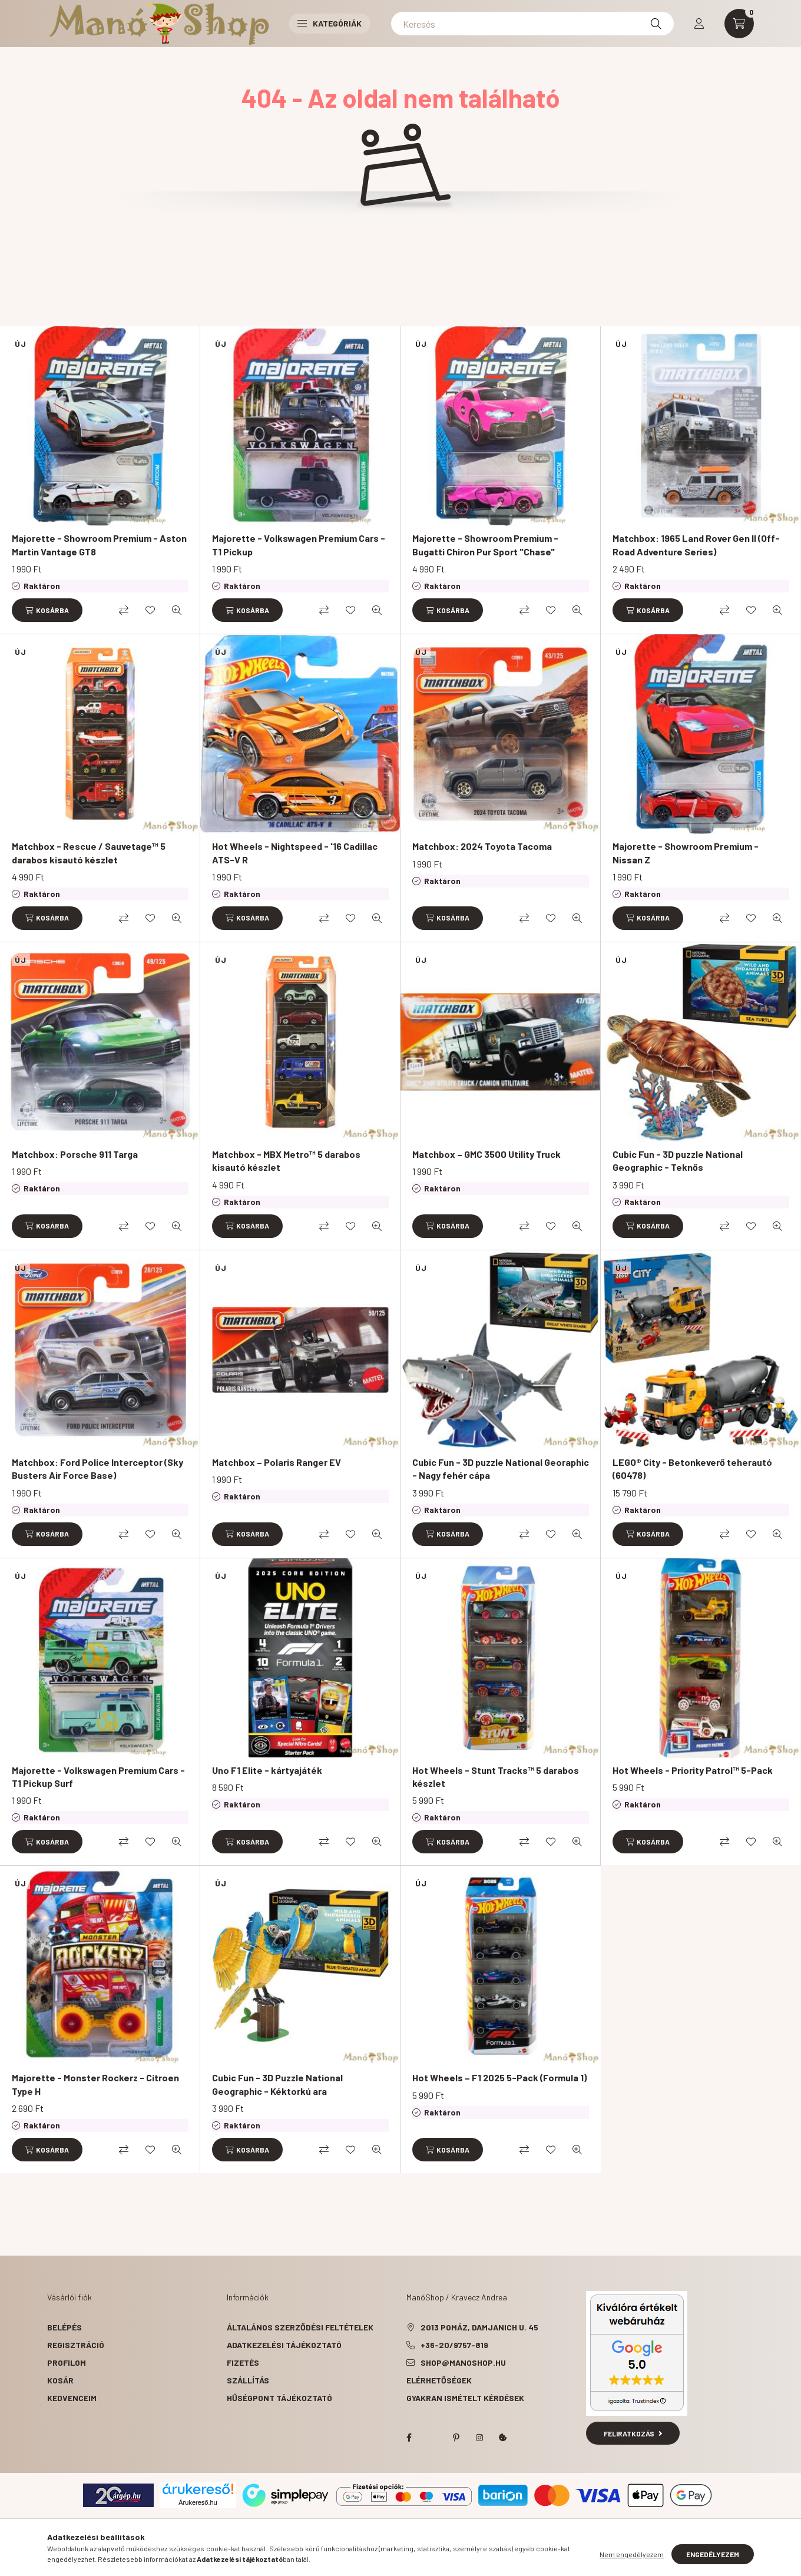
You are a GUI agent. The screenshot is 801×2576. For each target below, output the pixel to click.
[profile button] (699, 23)
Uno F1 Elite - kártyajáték (267, 1770)
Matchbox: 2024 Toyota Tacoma (482, 846)
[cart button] (739, 23)
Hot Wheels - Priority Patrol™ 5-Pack (693, 1770)
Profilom (66, 2363)
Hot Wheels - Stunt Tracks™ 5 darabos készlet (495, 1776)
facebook (409, 2437)
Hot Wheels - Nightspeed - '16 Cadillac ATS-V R (295, 852)
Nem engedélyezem (632, 2554)
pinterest (456, 2437)
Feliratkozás (633, 2433)
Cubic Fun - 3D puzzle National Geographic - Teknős (678, 1160)
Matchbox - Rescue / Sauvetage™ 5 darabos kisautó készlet (89, 852)
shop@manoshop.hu (463, 2363)
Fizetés (243, 2363)
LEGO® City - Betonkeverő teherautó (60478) (692, 1468)
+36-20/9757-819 (454, 2345)
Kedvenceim (72, 2398)
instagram (479, 2437)
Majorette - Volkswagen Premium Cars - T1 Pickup (298, 544)
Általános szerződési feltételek (300, 2327)
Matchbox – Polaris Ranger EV (276, 1462)
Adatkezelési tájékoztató (284, 2345)
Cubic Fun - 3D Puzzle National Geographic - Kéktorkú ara (277, 2084)
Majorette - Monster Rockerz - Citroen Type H (95, 2084)
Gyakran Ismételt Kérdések (465, 2398)
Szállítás (248, 2380)
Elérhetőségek (439, 2380)
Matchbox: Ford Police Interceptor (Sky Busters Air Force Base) (97, 1468)
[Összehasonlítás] (123, 610)
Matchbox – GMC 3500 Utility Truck (486, 1154)
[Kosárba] (47, 610)
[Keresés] (532, 23)
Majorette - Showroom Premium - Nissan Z (686, 852)
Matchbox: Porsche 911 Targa (75, 1154)
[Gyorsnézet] (176, 610)
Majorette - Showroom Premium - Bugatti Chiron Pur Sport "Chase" (485, 544)
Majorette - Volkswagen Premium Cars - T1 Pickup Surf (98, 1776)
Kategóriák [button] (329, 23)
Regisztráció (75, 2345)
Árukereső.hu (197, 2502)
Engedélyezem (712, 2554)
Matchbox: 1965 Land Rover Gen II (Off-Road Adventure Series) (696, 544)
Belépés (64, 2327)
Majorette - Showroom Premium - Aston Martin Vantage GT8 (99, 544)
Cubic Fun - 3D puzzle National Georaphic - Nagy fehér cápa (500, 1468)
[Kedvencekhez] (150, 610)
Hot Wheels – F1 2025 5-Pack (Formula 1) (499, 2077)
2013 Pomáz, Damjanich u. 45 (479, 2327)
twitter (432, 2437)
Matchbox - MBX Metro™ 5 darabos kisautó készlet (286, 1160)
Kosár (60, 2380)
